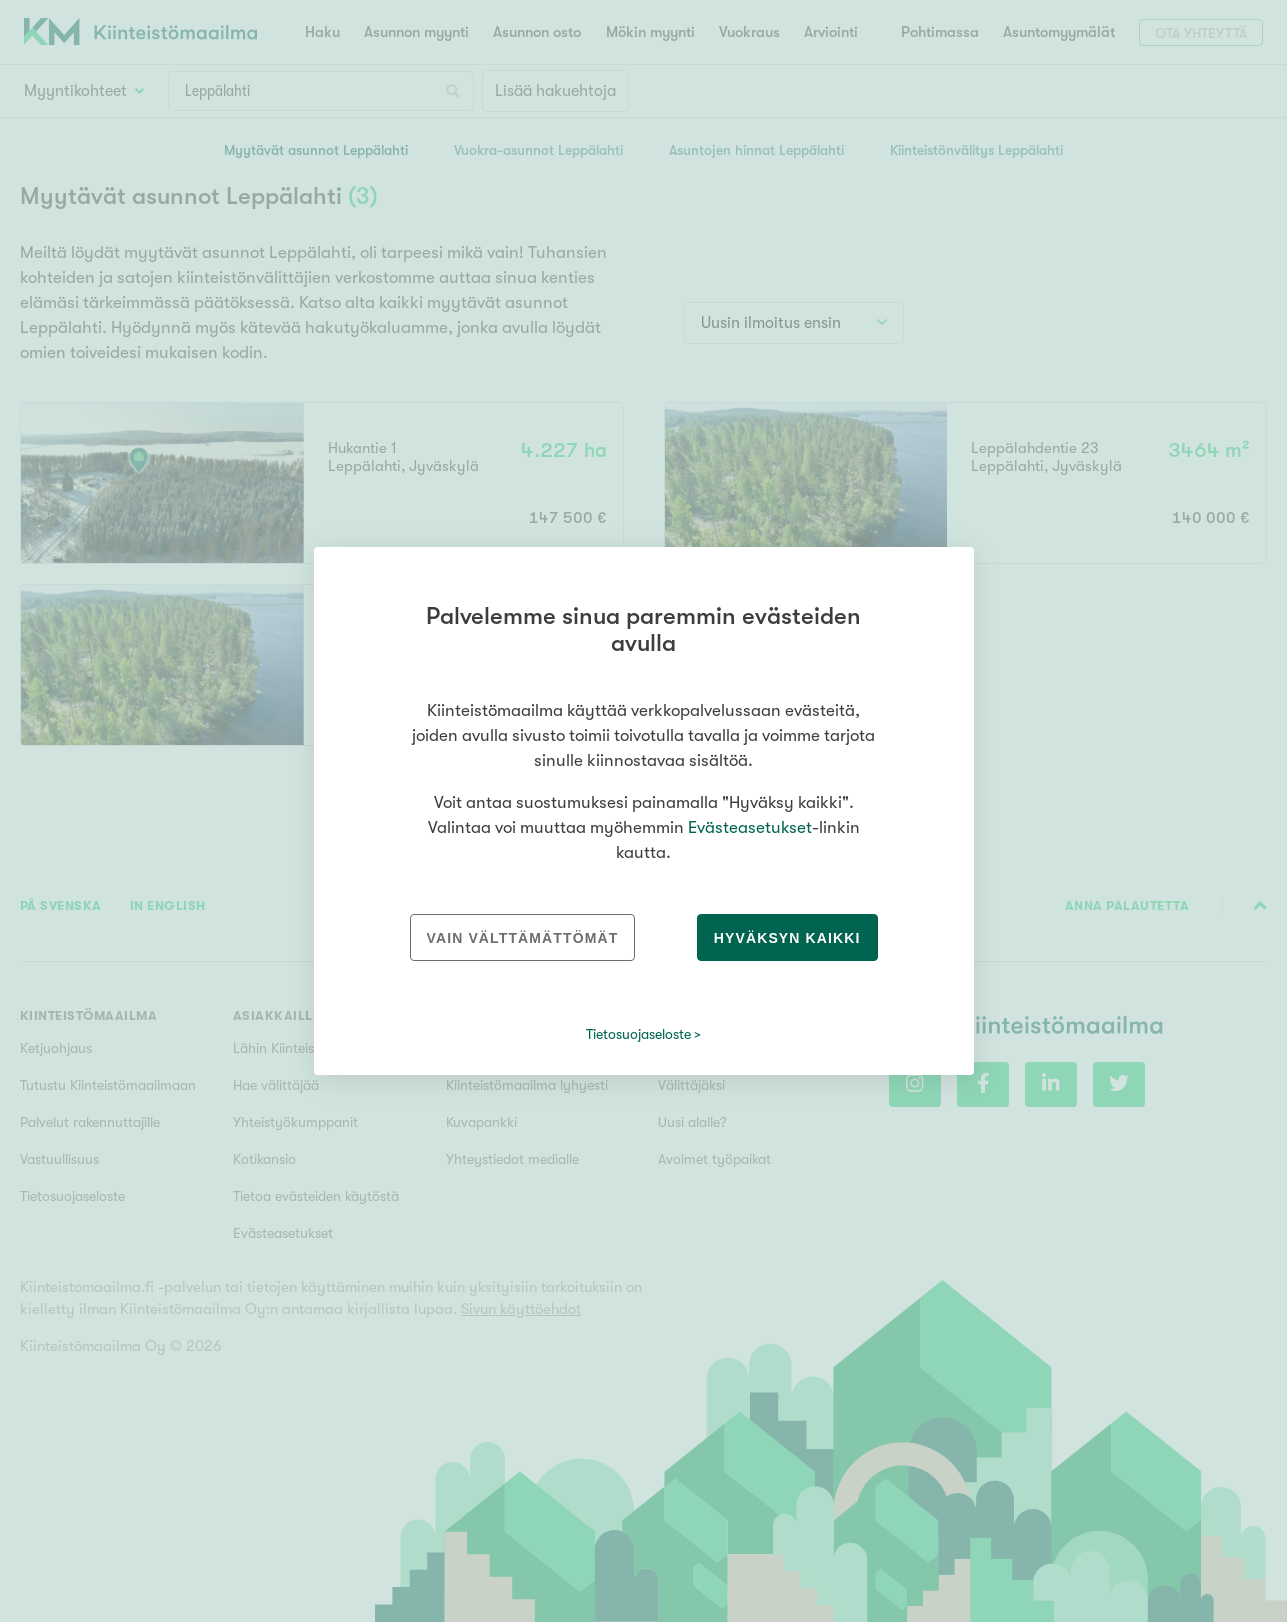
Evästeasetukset (750, 827)
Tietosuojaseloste (638, 1034)
